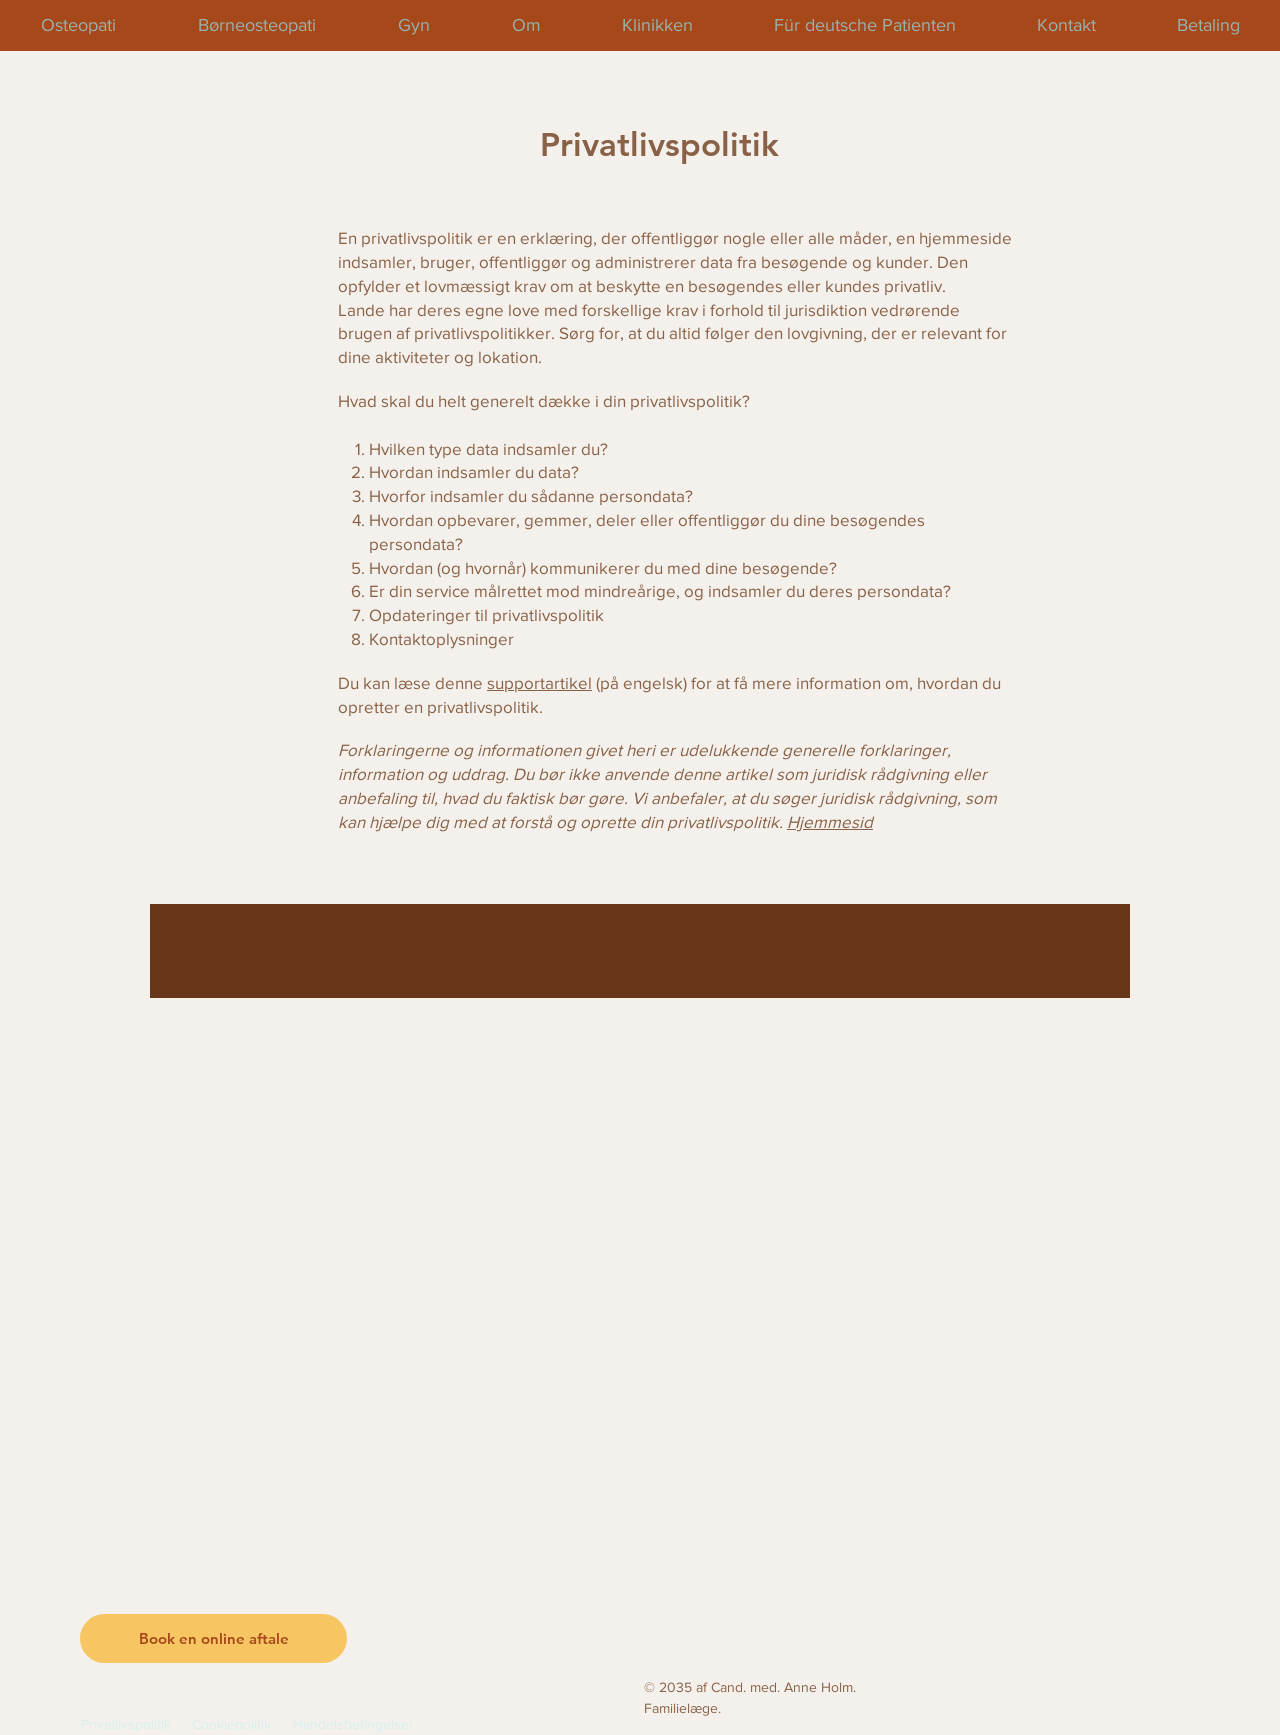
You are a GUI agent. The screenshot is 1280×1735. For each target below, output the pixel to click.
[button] (213, 1638)
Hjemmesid (830, 821)
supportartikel (539, 682)
